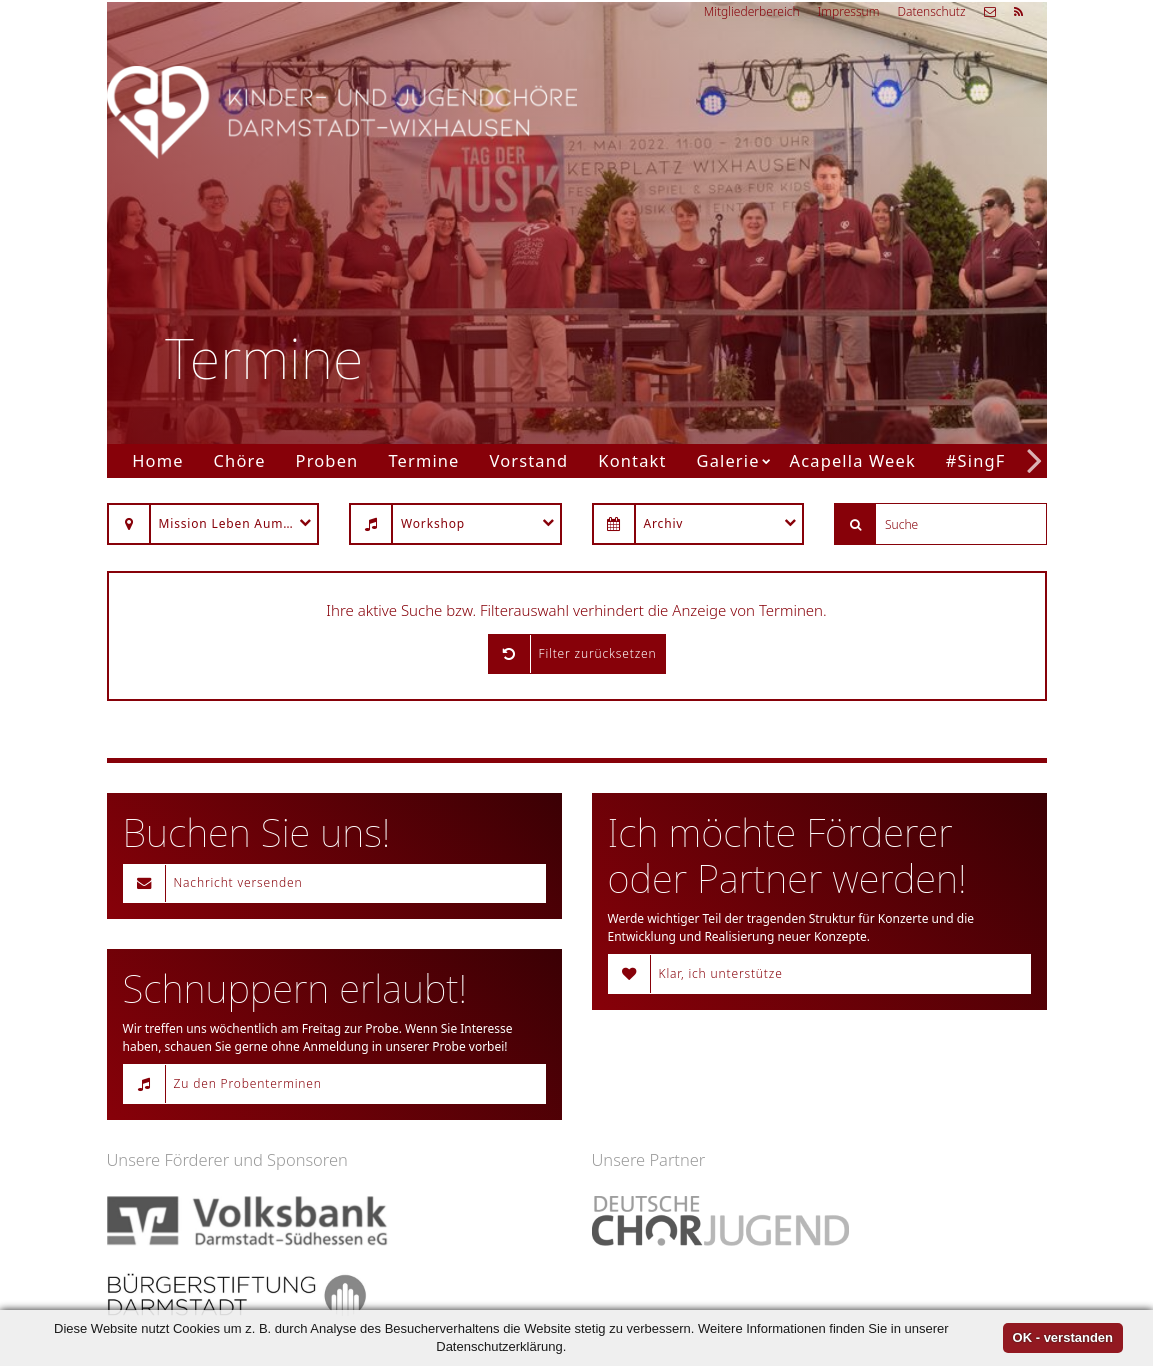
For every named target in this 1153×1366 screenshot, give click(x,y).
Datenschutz (931, 11)
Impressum (849, 11)
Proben (327, 460)
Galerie (728, 460)
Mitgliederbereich (752, 11)
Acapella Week (853, 460)
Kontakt (632, 460)
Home (157, 460)
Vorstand (529, 460)
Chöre (240, 460)
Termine (423, 460)
